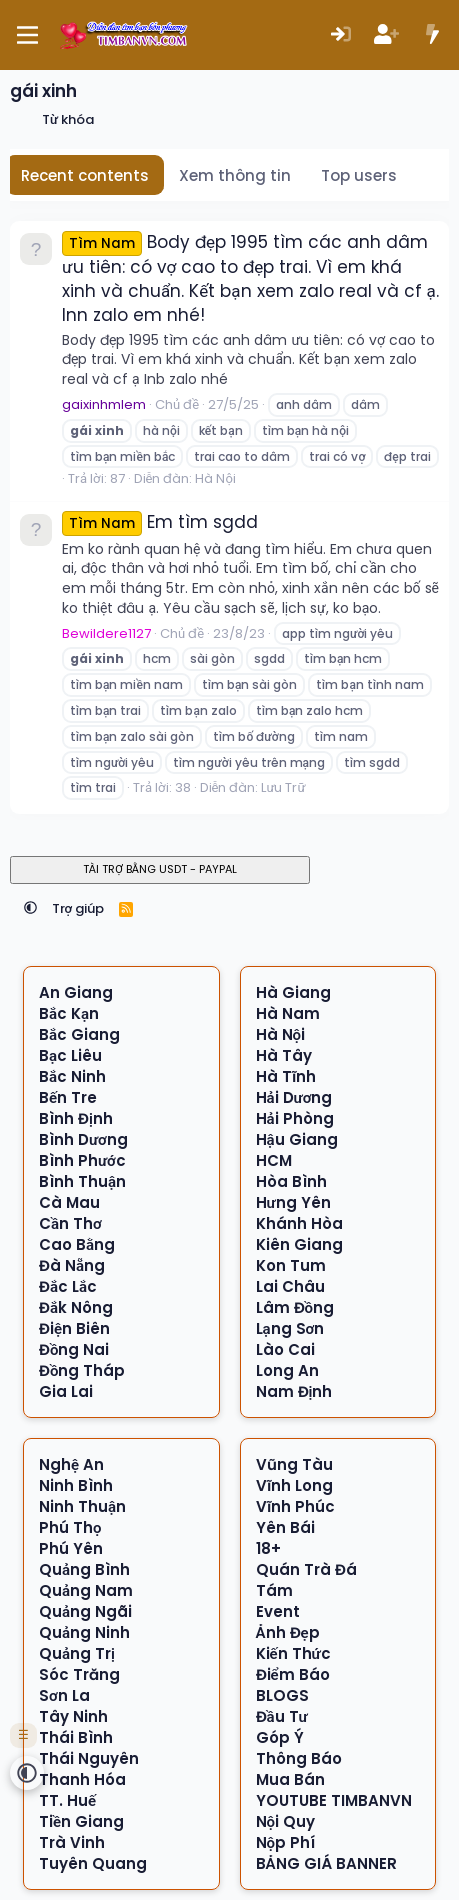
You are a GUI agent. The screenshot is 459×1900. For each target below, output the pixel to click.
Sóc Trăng (79, 1674)
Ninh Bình (76, 1485)
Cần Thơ (70, 1223)
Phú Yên (71, 1548)
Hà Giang (293, 992)
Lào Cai (285, 1349)
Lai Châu (290, 1286)
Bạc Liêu (70, 1055)
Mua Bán (290, 1779)
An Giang (76, 992)
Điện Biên (74, 1328)
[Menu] (27, 35)
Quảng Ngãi (85, 1611)
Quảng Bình (84, 1569)
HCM (274, 1160)
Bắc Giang (79, 1034)
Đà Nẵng (72, 1265)
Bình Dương (83, 1139)
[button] (30, 908)
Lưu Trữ (283, 787)
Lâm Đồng (295, 1307)
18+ (268, 1548)
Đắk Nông (76, 1307)
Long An (287, 1370)
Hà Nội (215, 478)
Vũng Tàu (294, 1464)
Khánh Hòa (299, 1223)
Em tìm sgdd (160, 522)
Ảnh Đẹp (288, 1632)
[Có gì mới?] (432, 35)
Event (278, 1611)
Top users (359, 175)
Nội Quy (286, 1821)
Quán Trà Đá (306, 1569)
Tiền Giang (81, 1821)
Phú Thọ (70, 1527)
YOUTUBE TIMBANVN (334, 1800)
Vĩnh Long (294, 1485)
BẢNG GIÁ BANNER (326, 1863)
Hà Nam (288, 1013)
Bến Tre (68, 1097)
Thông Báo (299, 1758)
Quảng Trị (77, 1653)
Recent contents (85, 175)
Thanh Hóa (82, 1779)
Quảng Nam (86, 1590)
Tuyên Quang (93, 1863)
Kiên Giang (299, 1244)
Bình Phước (82, 1160)
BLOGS (282, 1695)
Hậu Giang (297, 1139)
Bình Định (76, 1118)
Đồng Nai (74, 1349)
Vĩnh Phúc (295, 1506)
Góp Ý (280, 1737)
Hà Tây (284, 1055)
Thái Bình (76, 1737)
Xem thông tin (235, 175)
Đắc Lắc (68, 1286)
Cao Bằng (77, 1244)
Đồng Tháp (82, 1370)
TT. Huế (67, 1800)
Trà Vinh (72, 1842)
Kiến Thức (293, 1653)
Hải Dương (294, 1097)
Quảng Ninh (84, 1632)
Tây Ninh (73, 1716)
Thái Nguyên (89, 1758)
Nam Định (294, 1391)
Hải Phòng (295, 1118)
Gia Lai (66, 1391)
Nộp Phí (286, 1842)
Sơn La (64, 1695)
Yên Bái (285, 1527)
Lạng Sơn (290, 1328)
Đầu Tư (282, 1716)
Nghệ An (71, 1464)
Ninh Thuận (82, 1506)
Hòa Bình (291, 1181)
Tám (274, 1590)
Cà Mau (69, 1202)
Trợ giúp (78, 908)
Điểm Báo (293, 1674)
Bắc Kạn (69, 1013)
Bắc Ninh (72, 1076)
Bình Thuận (82, 1181)
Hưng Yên (293, 1202)
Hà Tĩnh (286, 1076)
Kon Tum (291, 1265)
